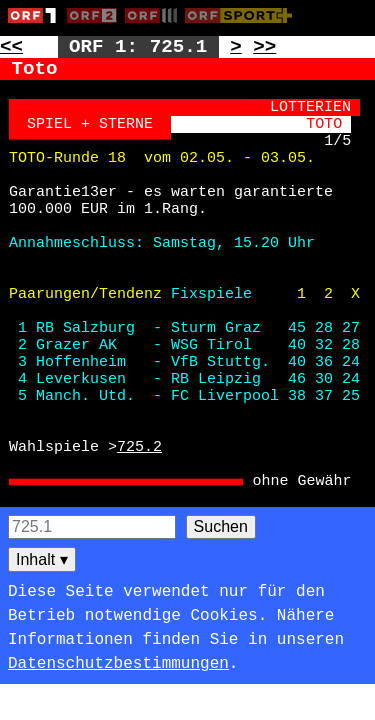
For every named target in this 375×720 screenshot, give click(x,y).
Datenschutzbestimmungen (118, 664)
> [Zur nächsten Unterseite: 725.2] (236, 47)
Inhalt (42, 559)
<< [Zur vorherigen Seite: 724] (11, 47)
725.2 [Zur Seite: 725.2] (139, 447)
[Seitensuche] (92, 527)
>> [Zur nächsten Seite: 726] (264, 47)
